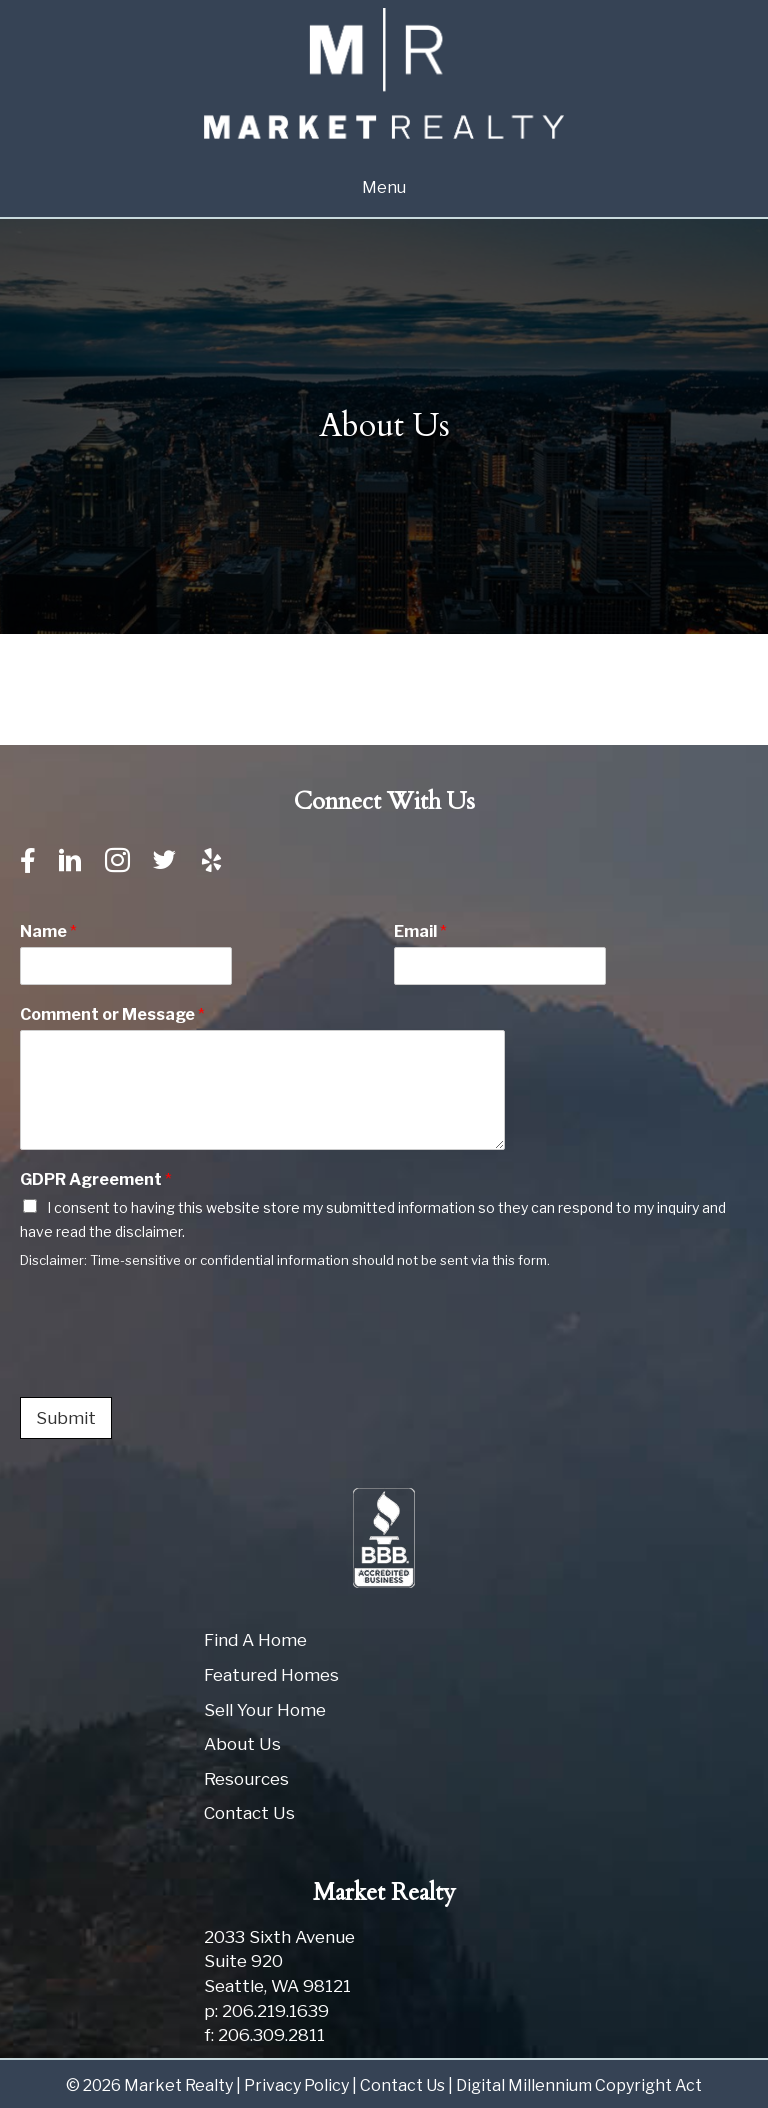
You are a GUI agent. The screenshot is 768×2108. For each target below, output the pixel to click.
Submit (66, 1418)
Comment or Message (112, 1014)
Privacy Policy (296, 2085)
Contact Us (249, 1813)
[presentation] (172, 1364)
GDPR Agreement (96, 1179)
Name (48, 931)
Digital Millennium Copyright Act (579, 2085)
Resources (246, 1779)
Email (420, 931)
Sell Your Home (265, 1710)
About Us (242, 1744)
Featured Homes (271, 1675)
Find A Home (255, 1640)
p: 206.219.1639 (266, 2011)
